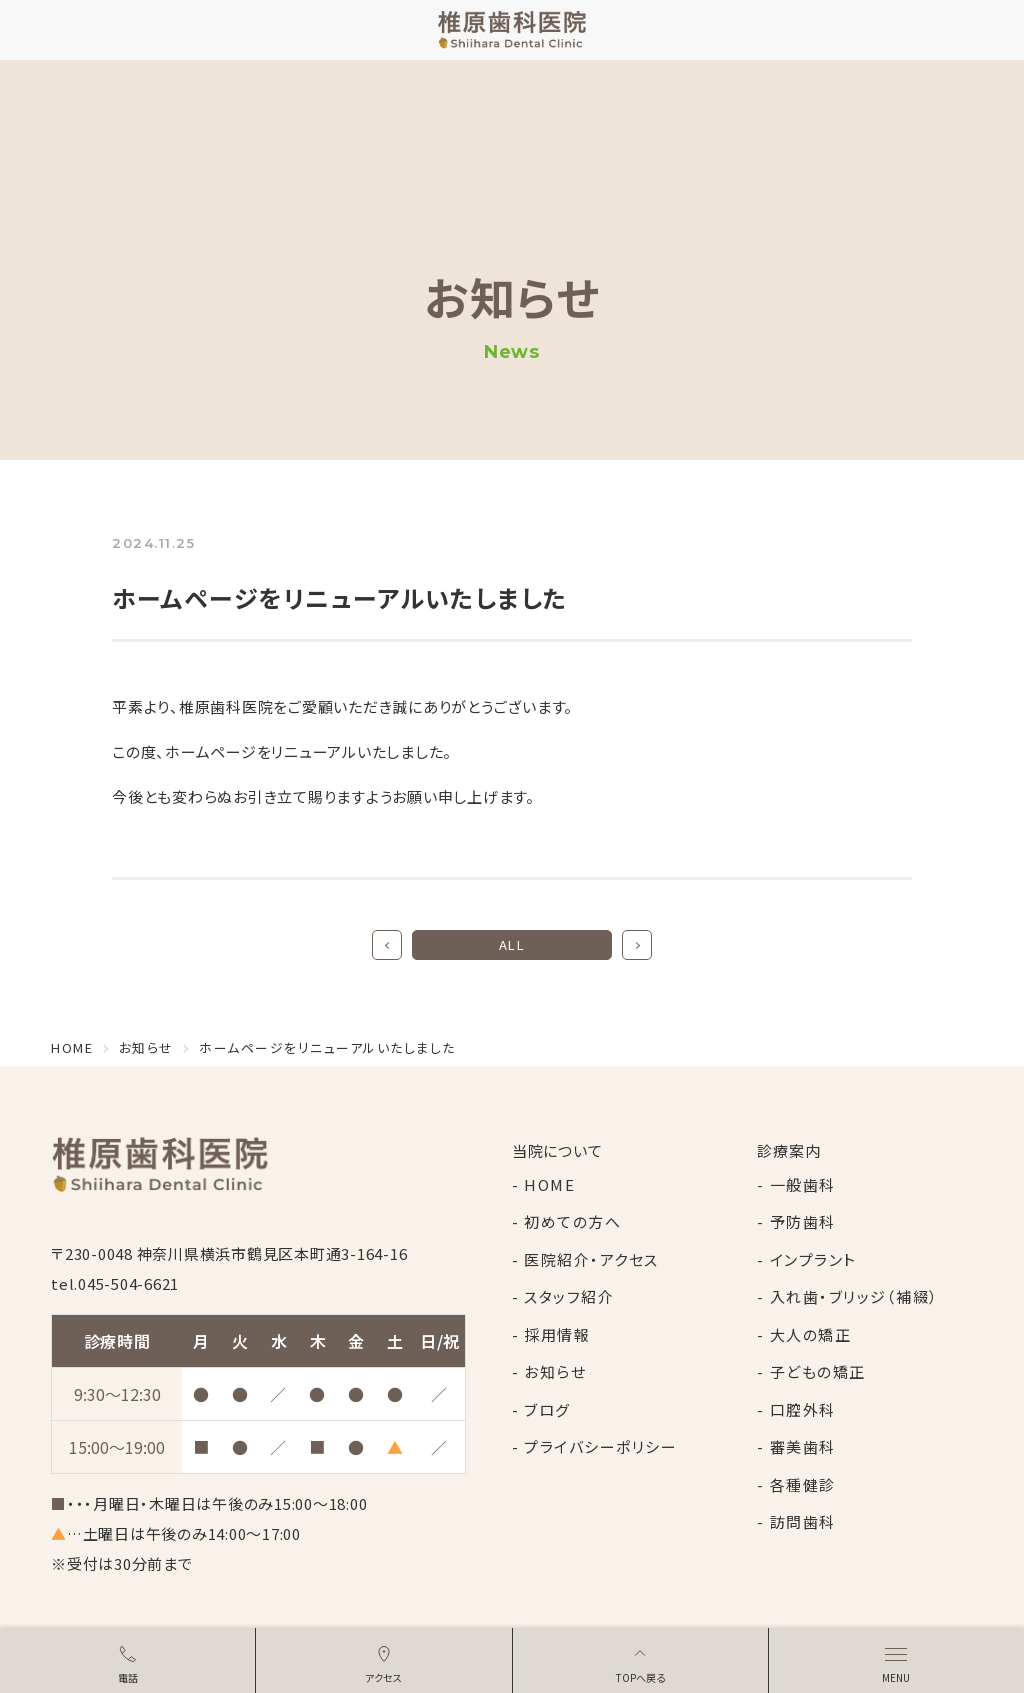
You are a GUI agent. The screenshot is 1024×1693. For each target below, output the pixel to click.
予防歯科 (803, 1221)
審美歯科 (803, 1446)
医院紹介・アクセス (591, 1259)
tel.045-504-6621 (115, 1283)
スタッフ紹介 (569, 1296)
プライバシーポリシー (600, 1446)
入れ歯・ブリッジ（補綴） (854, 1296)
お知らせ (555, 1371)
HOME (549, 1184)
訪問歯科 (803, 1521)
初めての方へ (572, 1221)
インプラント (813, 1259)
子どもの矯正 (818, 1371)
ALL (512, 944)
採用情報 (557, 1334)
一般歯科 (803, 1184)
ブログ (547, 1409)
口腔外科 (803, 1409)
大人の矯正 (811, 1334)
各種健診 (803, 1484)
